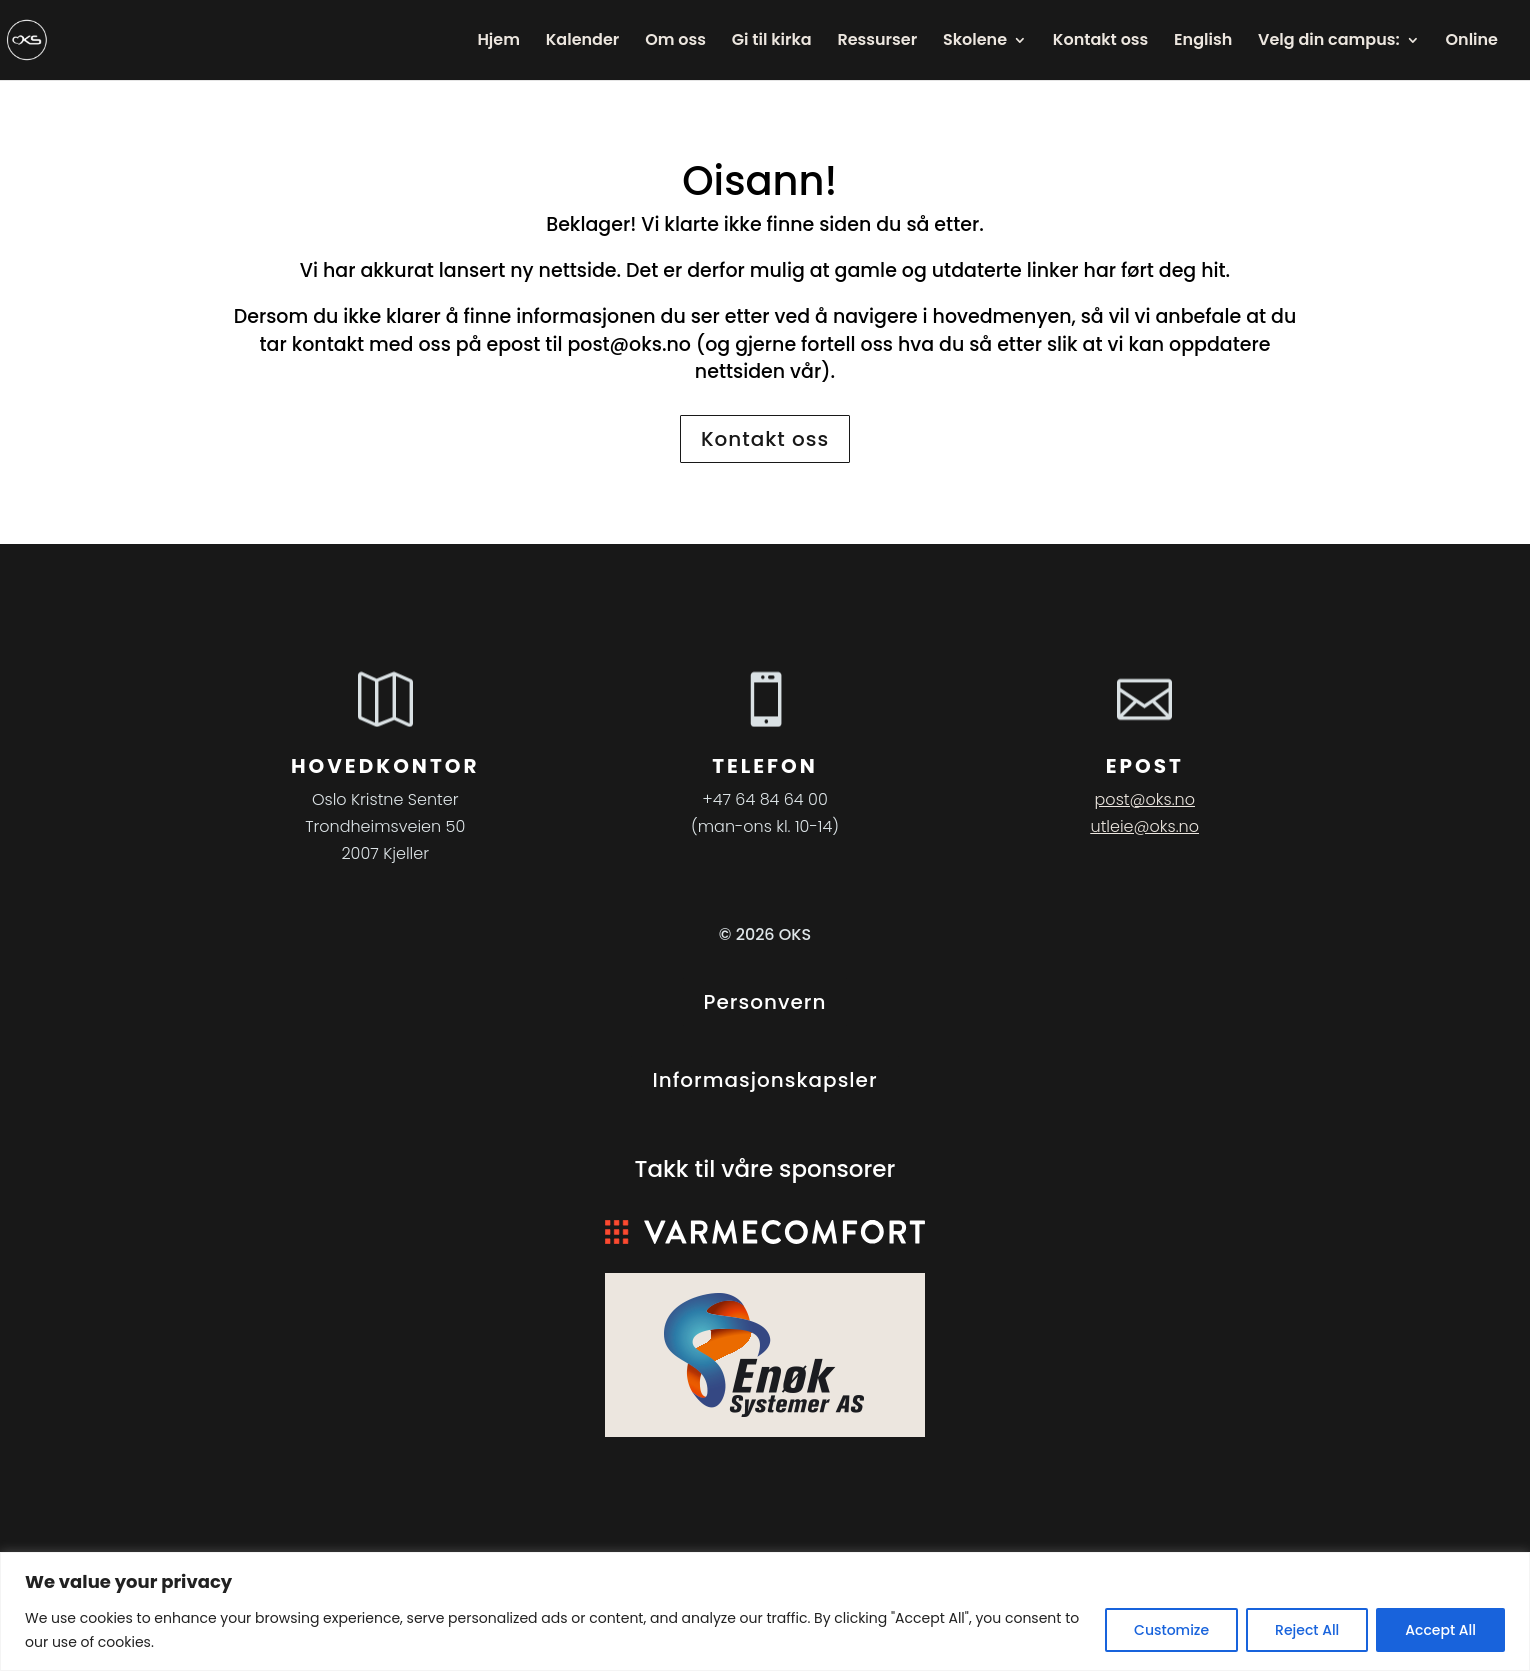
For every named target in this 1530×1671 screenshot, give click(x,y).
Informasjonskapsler (764, 1080)
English (1203, 42)
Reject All (1307, 1630)
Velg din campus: (1329, 42)
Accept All (1440, 1630)
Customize (1171, 1630)
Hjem (498, 42)
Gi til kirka (772, 42)
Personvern (765, 1002)
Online (1472, 42)
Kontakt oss (1100, 42)
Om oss (675, 42)
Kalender (583, 42)
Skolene (975, 42)
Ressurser (877, 42)
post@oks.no (629, 344)
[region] (765, 1611)
